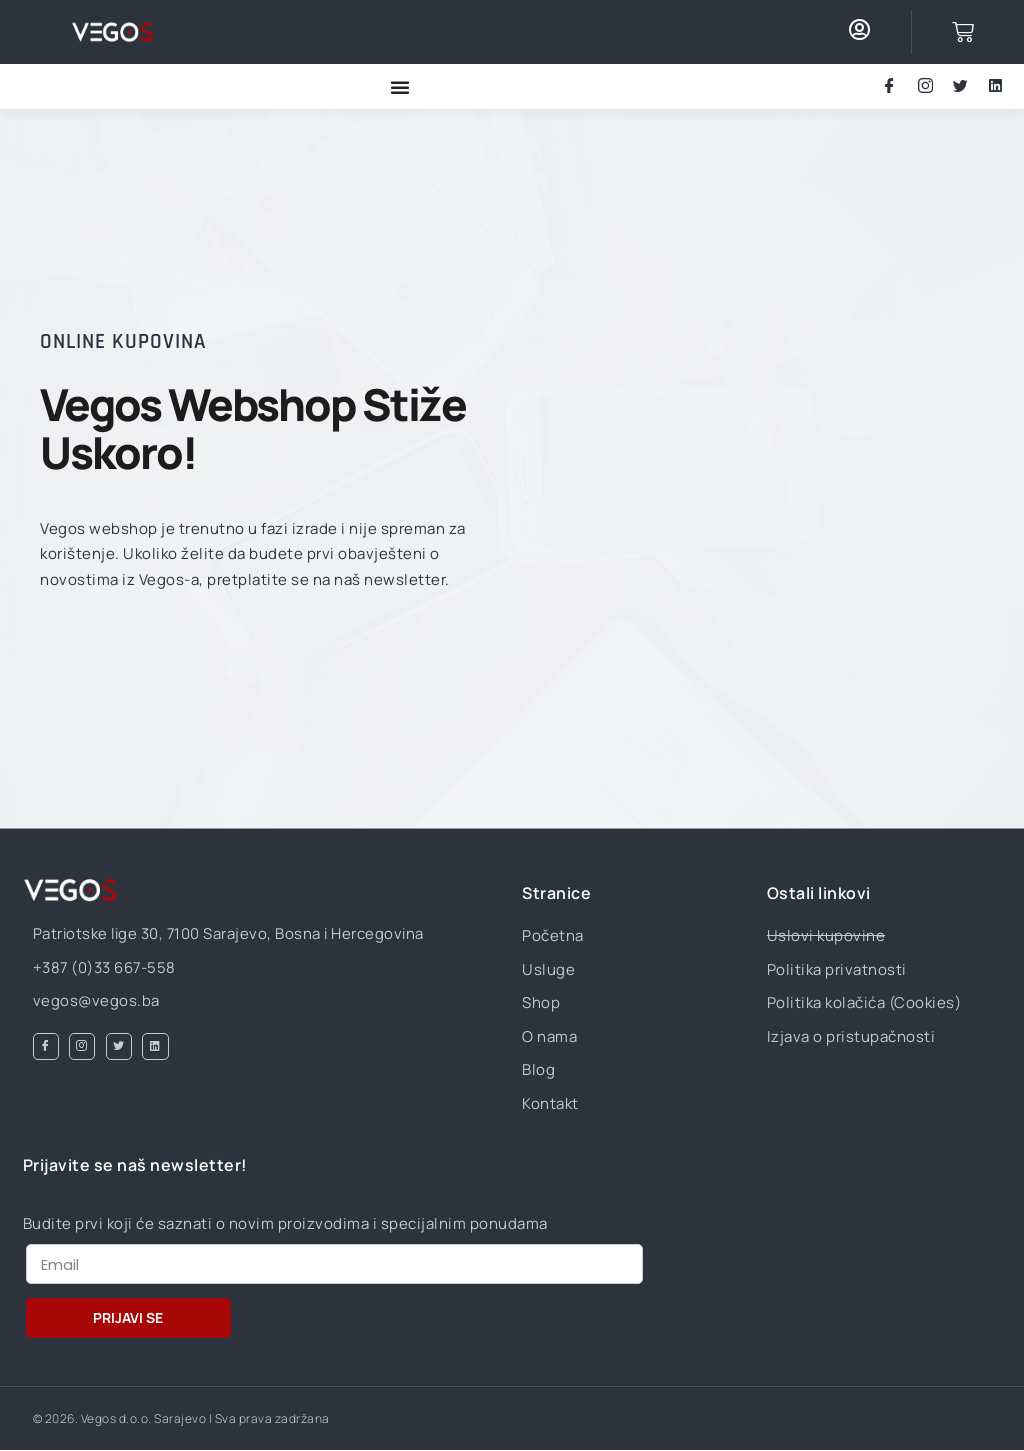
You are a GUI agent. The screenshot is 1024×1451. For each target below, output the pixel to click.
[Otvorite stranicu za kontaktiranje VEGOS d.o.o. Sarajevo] (112, 32)
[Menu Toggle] (400, 87)
